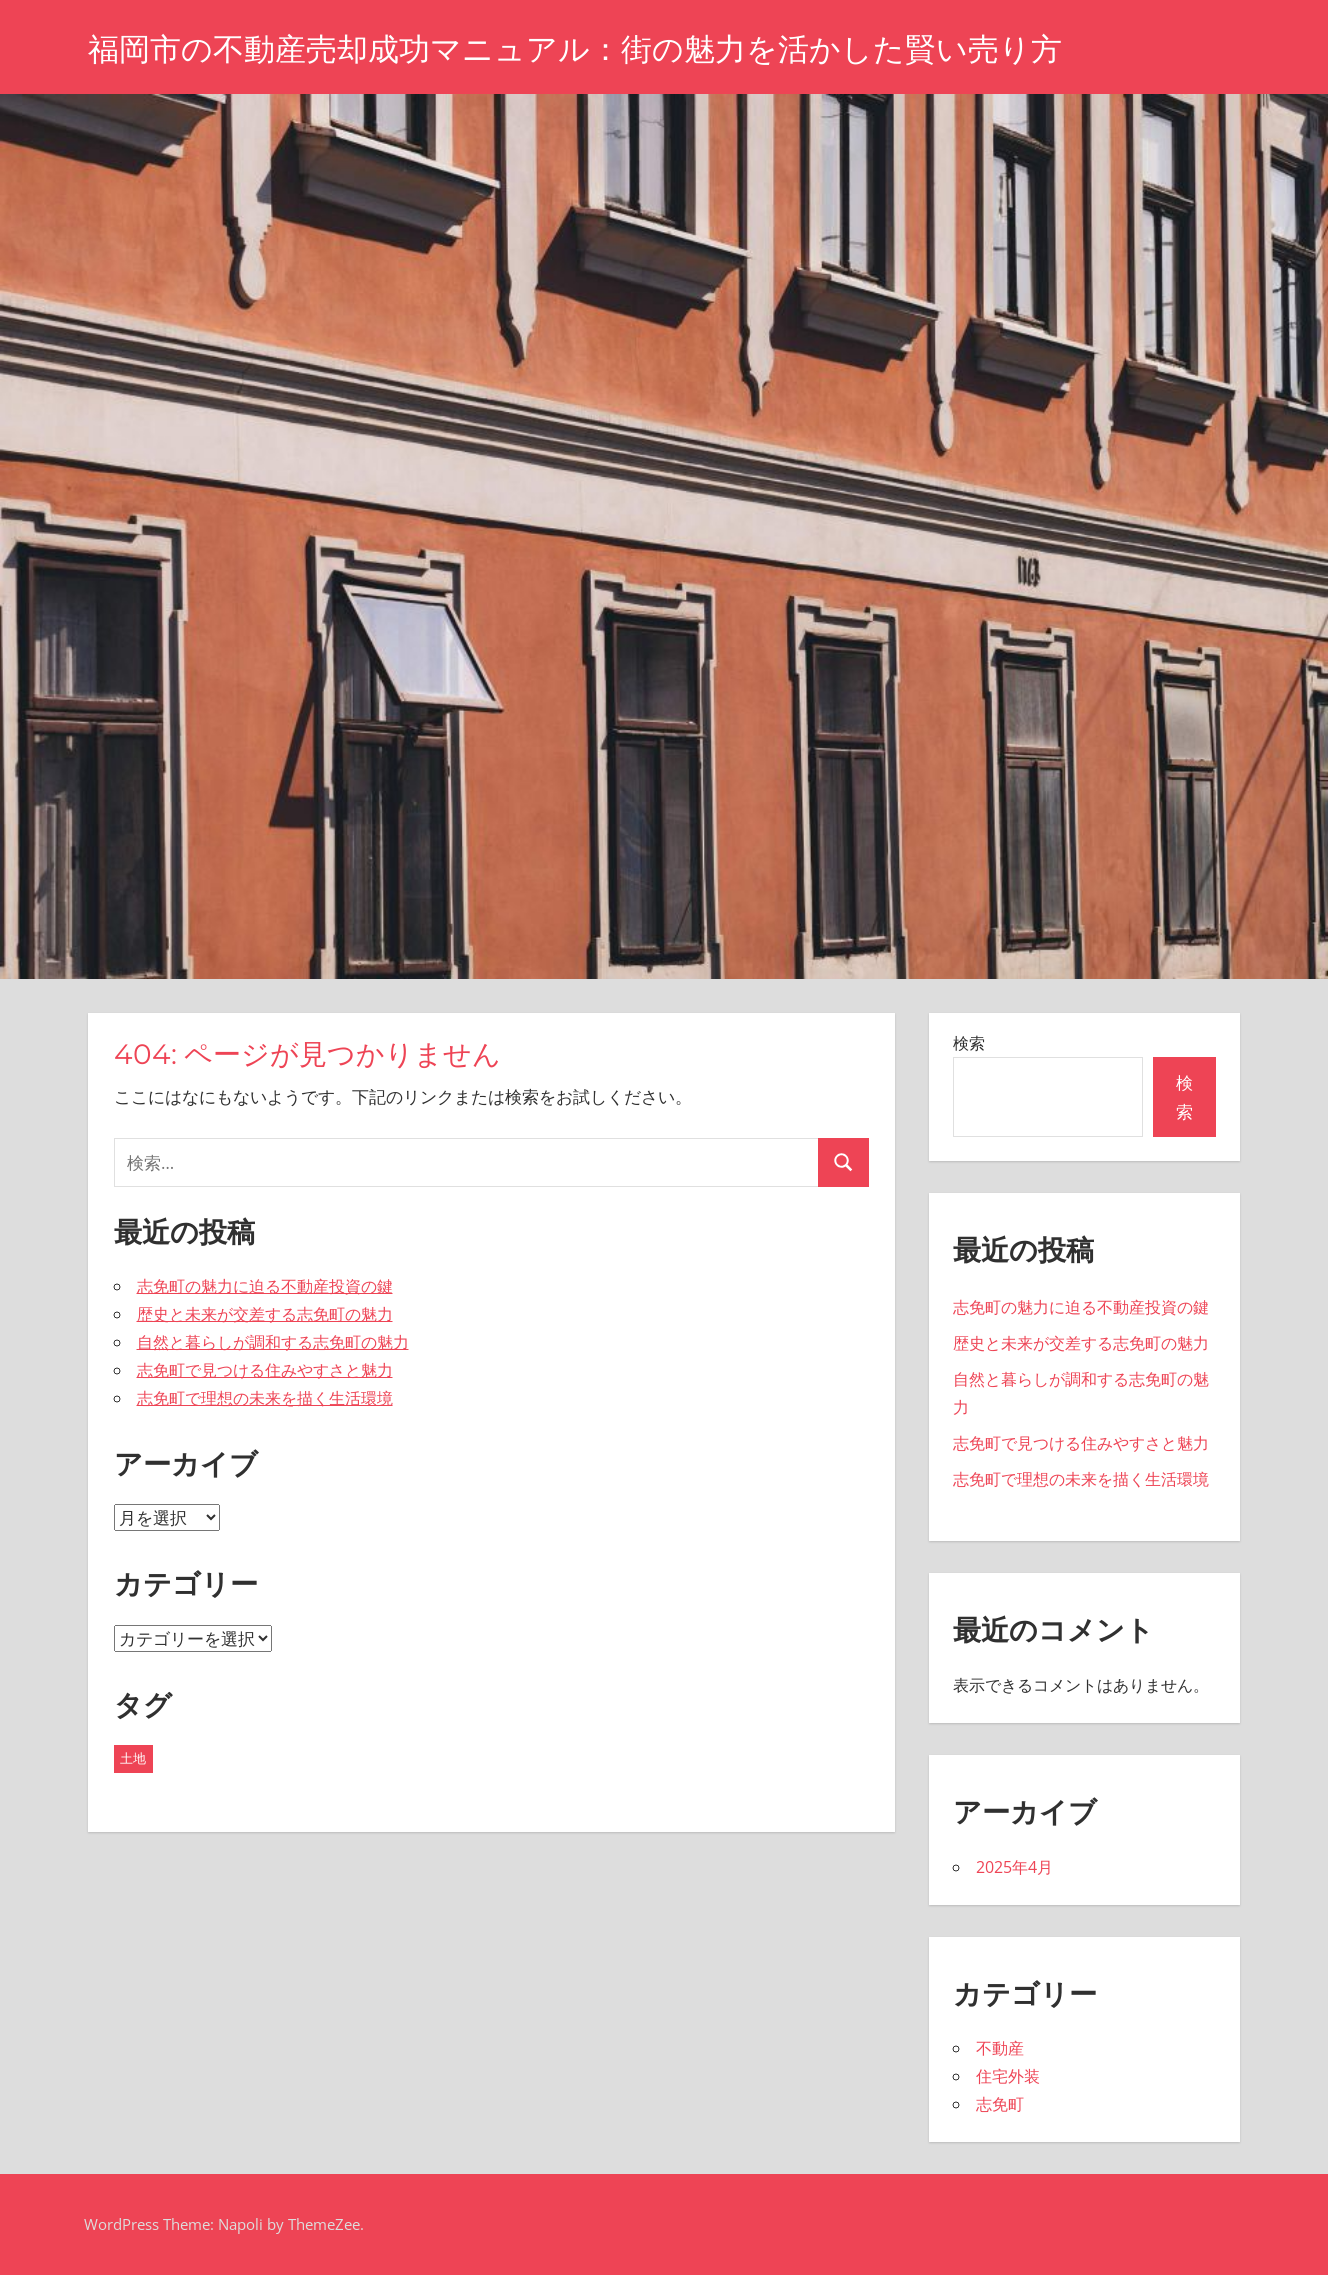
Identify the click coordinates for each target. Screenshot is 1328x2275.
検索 (969, 1043)
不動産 (1000, 2048)
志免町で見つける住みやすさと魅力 (265, 1370)
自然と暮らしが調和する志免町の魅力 (273, 1342)
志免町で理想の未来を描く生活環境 (265, 1398)
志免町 (1000, 2104)
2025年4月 (1014, 1867)
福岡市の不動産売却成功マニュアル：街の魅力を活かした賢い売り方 (590, 48)
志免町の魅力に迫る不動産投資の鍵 (265, 1286)
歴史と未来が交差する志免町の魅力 (265, 1314)
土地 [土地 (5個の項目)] (133, 1758)
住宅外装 (1008, 2076)
